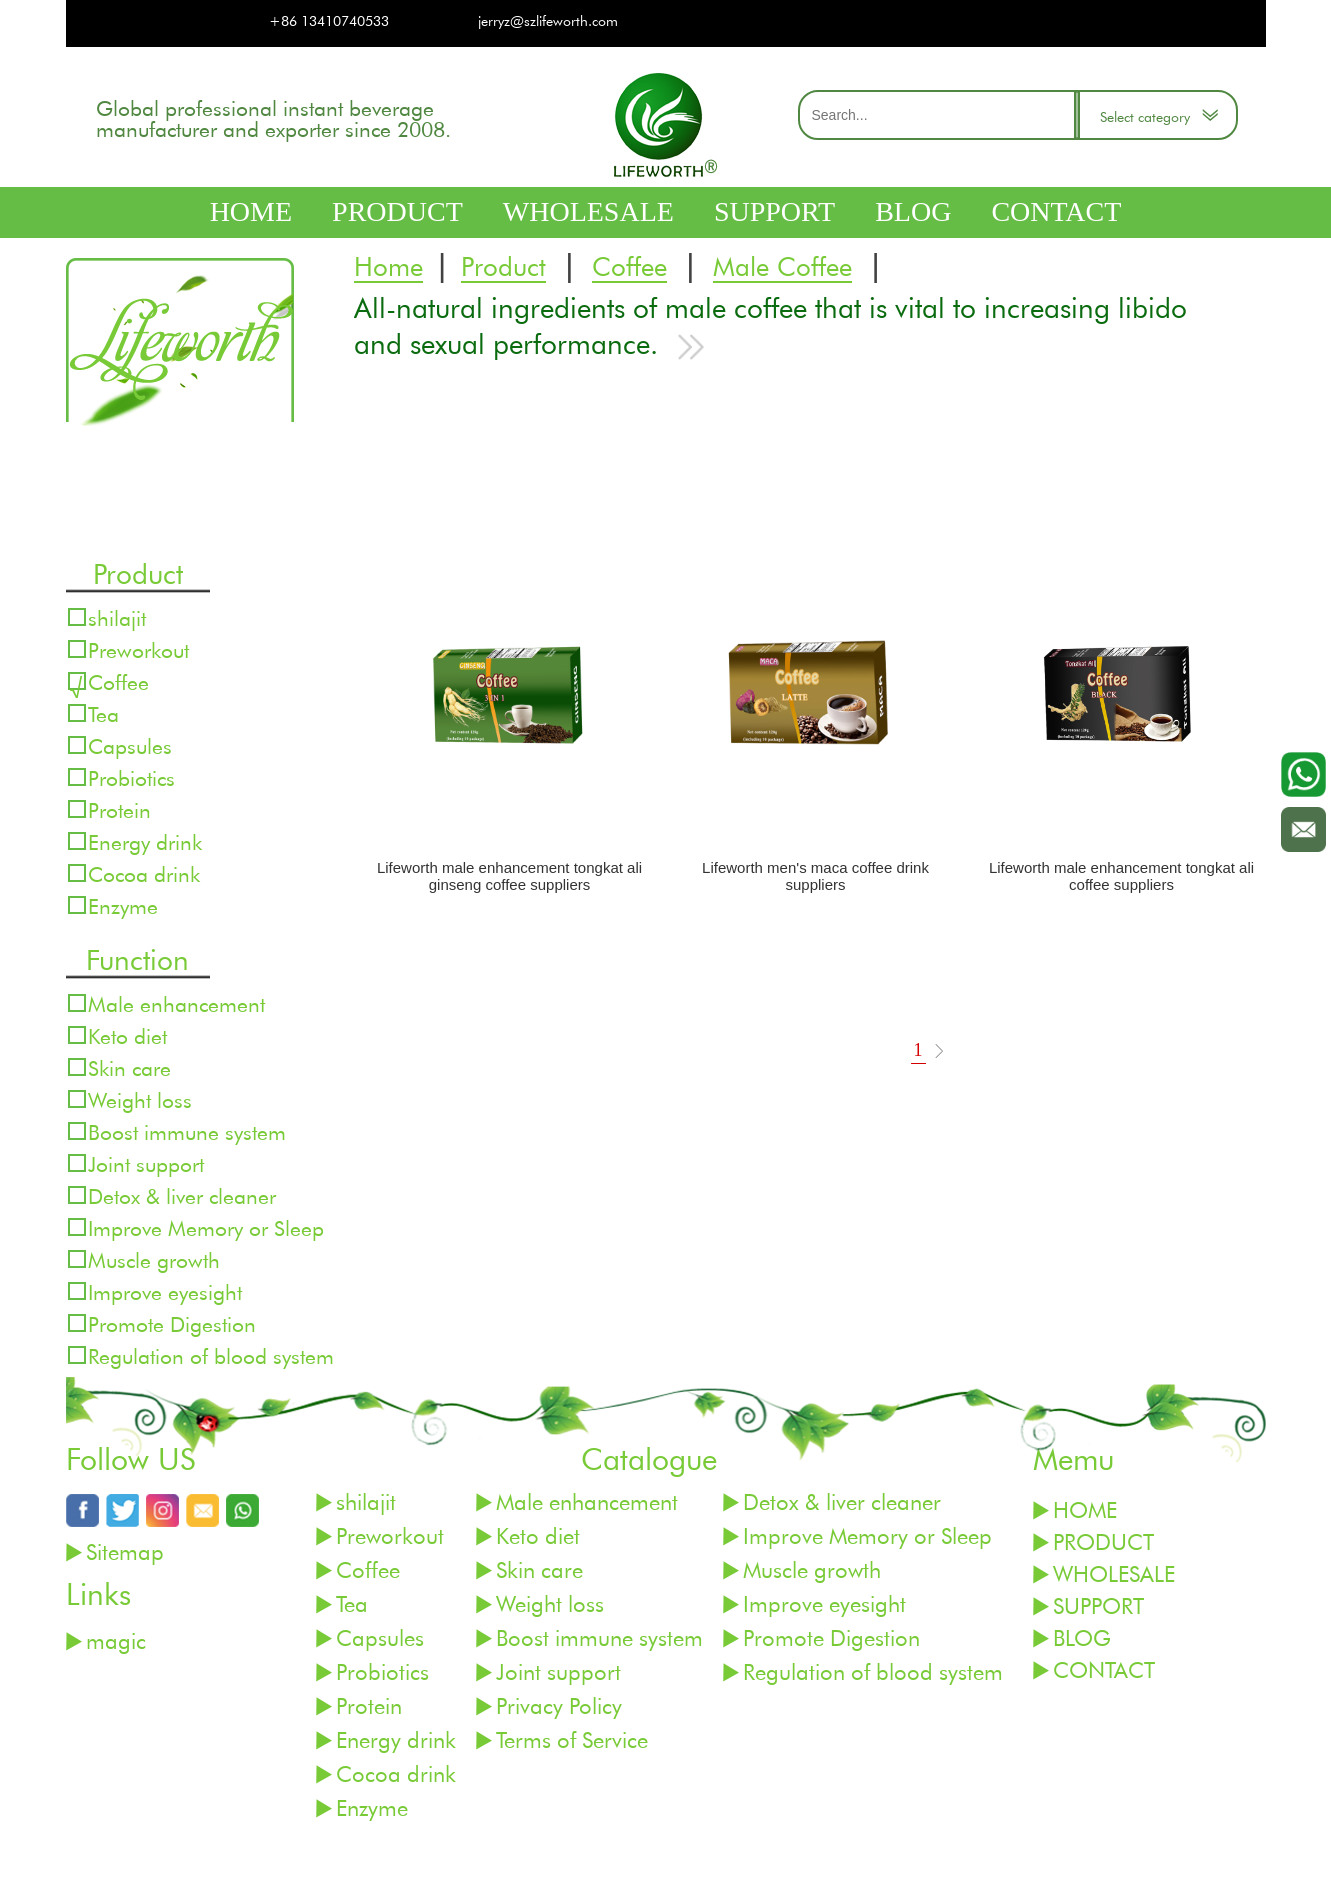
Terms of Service (572, 1739)
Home (388, 267)
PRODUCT (397, 211)
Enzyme (123, 905)
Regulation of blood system (211, 1355)
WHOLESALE (588, 211)
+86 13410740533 (329, 20)
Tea (103, 713)
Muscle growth (154, 1259)
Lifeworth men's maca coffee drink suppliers (815, 876)
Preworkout (138, 649)
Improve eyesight (165, 1291)
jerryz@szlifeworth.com (548, 20)
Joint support (146, 1163)
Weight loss (140, 1099)
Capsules (130, 745)
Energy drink (145, 841)
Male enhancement (176, 1003)
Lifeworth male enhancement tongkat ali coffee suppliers (1121, 876)
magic (116, 1640)
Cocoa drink (144, 873)
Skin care (129, 1067)
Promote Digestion (172, 1323)
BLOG (913, 211)
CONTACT (1056, 211)
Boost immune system (187, 1131)
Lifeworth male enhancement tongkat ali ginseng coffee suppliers (509, 876)
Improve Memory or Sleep (206, 1227)
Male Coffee (782, 267)
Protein (119, 809)
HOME (251, 211)
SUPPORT (774, 211)
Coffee (629, 267)
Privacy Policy (559, 1705)
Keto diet (127, 1035)
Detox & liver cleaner (182, 1195)
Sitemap (125, 1551)
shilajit (117, 617)
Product (503, 267)
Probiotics (131, 777)
